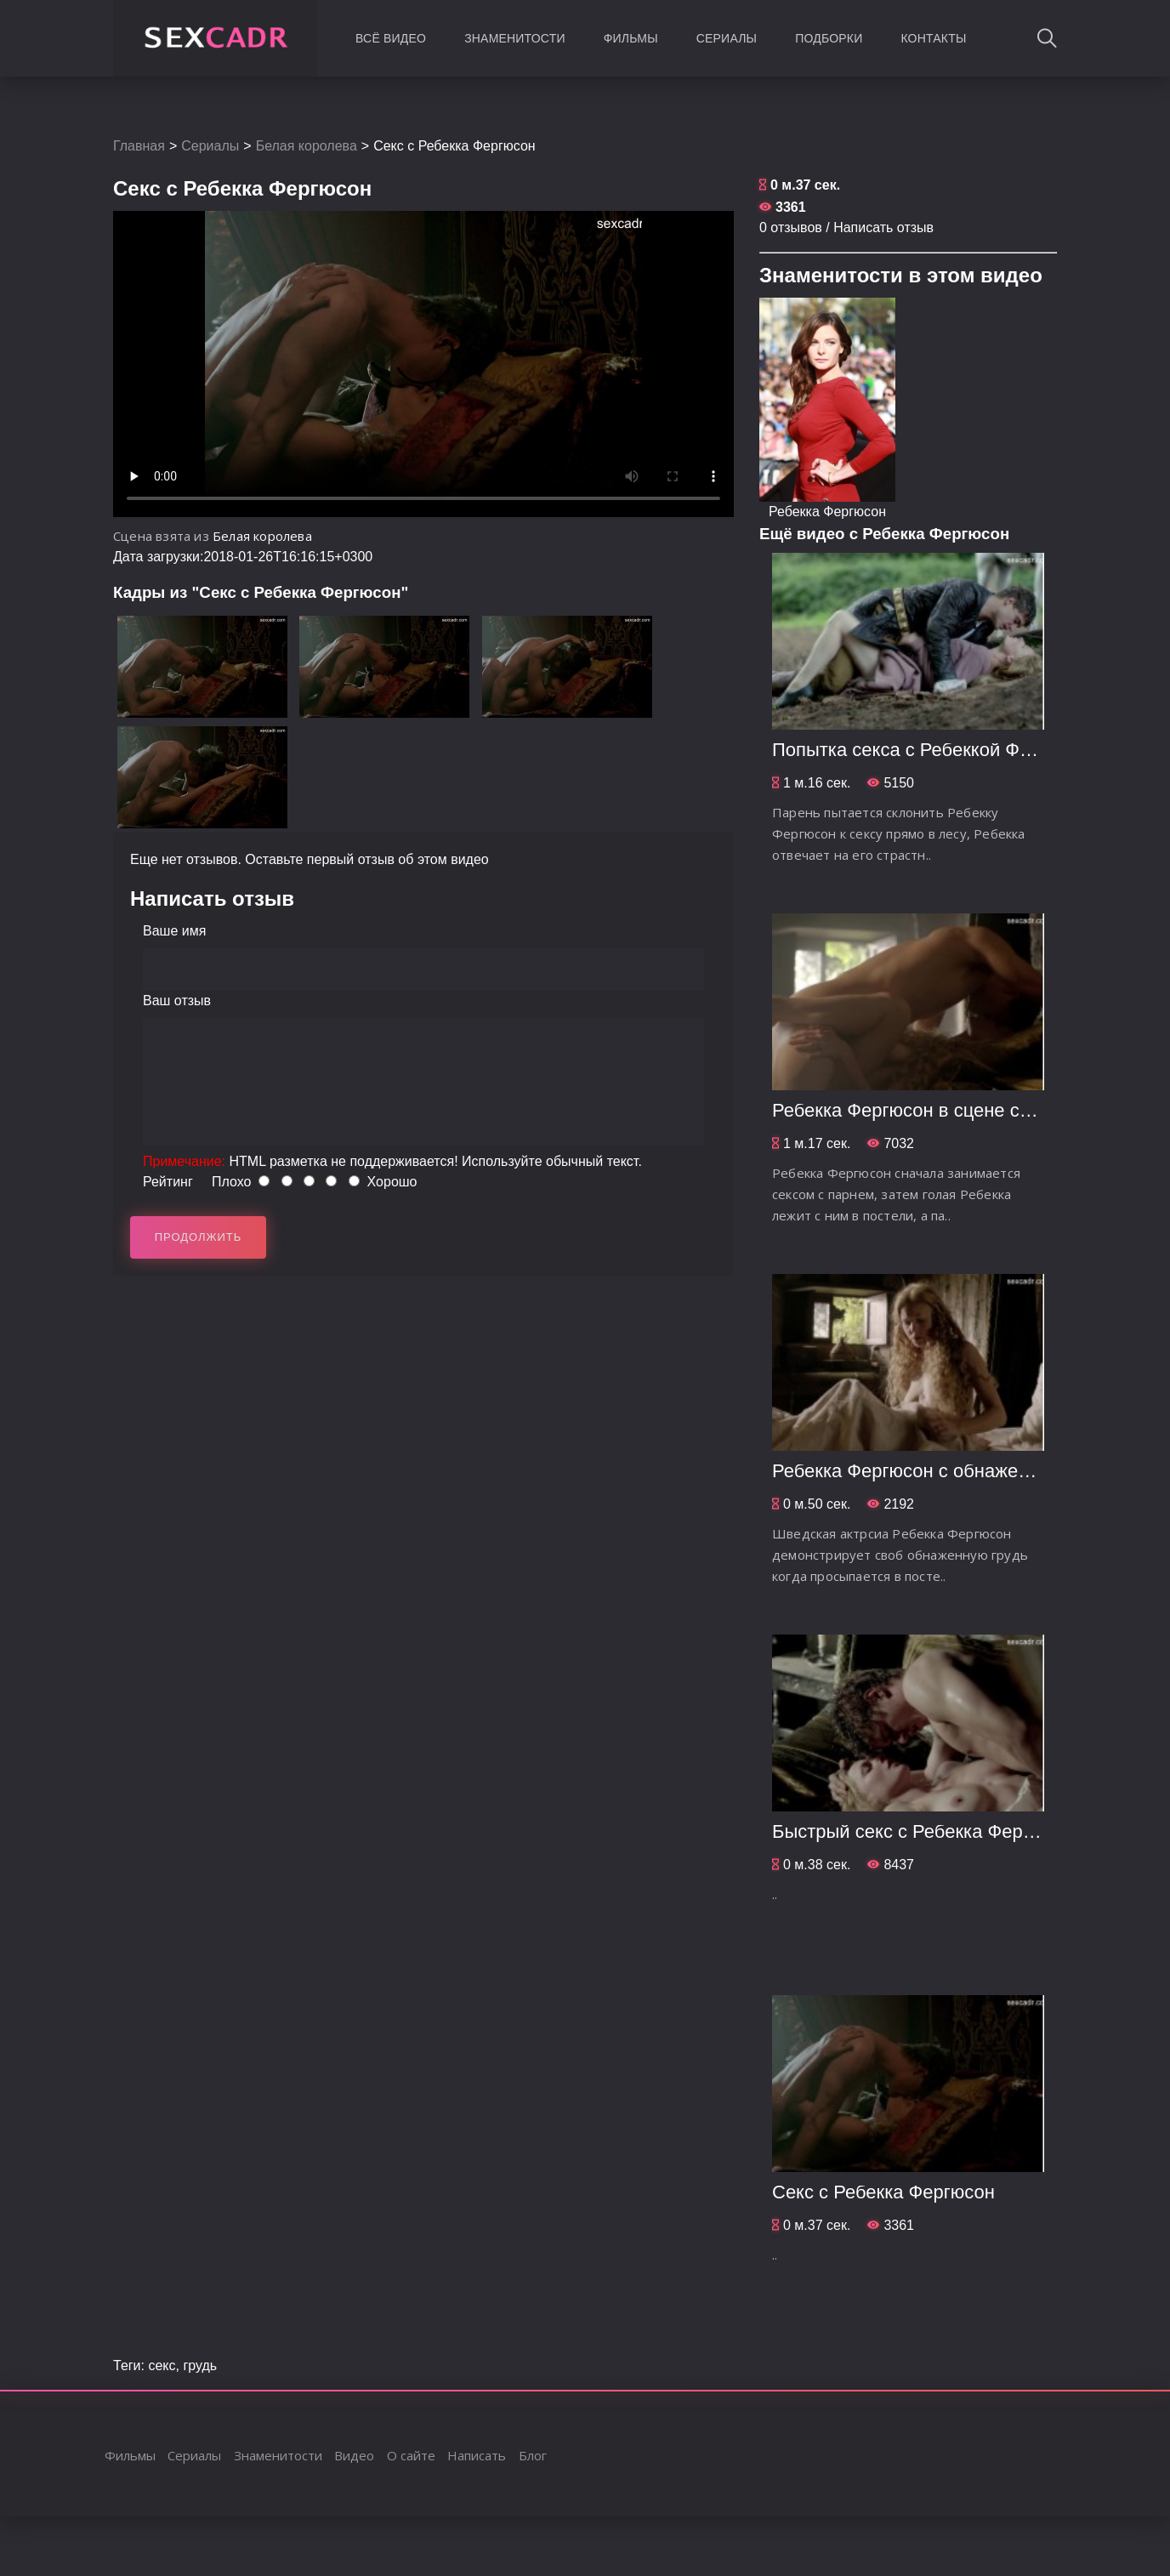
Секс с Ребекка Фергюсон (883, 2192)
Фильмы (631, 38)
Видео (354, 2455)
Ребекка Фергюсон (827, 511)
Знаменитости (514, 38)
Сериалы (726, 38)
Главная (139, 146)
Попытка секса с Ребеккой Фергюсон (932, 749)
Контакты (933, 38)
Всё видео (390, 38)
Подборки (828, 38)
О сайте (411, 2455)
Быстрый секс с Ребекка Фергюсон (923, 1831)
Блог (533, 2455)
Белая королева (306, 146)
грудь (200, 2365)
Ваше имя (174, 931)
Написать (476, 2455)
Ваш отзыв (177, 1000)
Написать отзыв (883, 227)
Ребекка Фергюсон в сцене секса (915, 1110)
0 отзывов (790, 227)
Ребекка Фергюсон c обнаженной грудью (948, 1470)
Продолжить (198, 1237)
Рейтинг (168, 1181)
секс (161, 2365)
